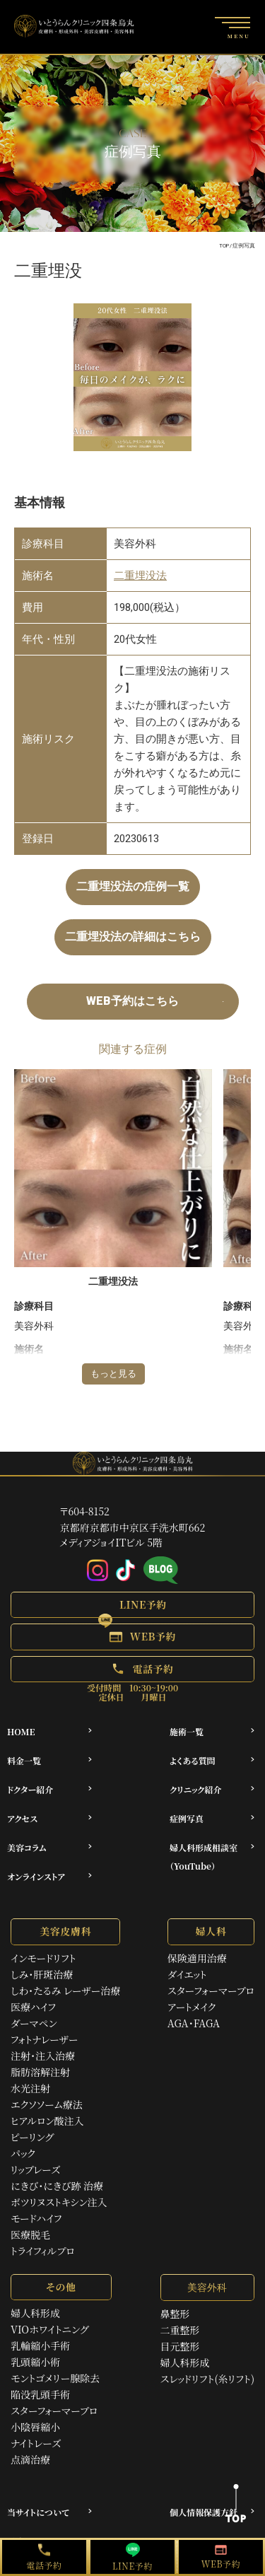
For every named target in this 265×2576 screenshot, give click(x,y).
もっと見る (113, 1373)
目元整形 (180, 2346)
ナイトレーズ (36, 2443)
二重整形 (180, 2330)
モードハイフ (36, 2218)
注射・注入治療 (43, 2055)
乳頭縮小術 (35, 2362)
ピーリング (32, 2137)
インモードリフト (43, 1958)
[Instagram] (97, 1570)
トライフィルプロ (43, 2251)
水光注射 (30, 2088)
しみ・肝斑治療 (42, 1974)
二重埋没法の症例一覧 (132, 886)
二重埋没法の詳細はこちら (133, 936)
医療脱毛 (30, 2234)
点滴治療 (30, 2459)
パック (23, 2153)
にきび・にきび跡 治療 (57, 2186)
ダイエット (187, 1974)
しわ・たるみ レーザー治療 (65, 1990)
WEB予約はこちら (132, 1001)
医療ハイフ (33, 2007)
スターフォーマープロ (210, 1990)
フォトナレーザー (44, 2039)
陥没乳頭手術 (40, 2394)
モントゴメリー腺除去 (55, 2378)
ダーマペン (34, 2023)
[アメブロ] (160, 1571)
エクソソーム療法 (47, 2104)
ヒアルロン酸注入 (47, 2121)
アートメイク (191, 2007)
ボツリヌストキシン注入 (59, 2202)
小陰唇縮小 (35, 2427)
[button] (132, 1605)
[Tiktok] (125, 1570)
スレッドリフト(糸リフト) (207, 2379)
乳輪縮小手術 (40, 2345)
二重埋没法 (140, 575)
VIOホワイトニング (49, 2329)
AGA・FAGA (193, 2023)
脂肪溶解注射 (40, 2072)
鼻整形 (175, 2314)
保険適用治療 (197, 1958)
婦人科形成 (35, 2313)
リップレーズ (35, 2169)
